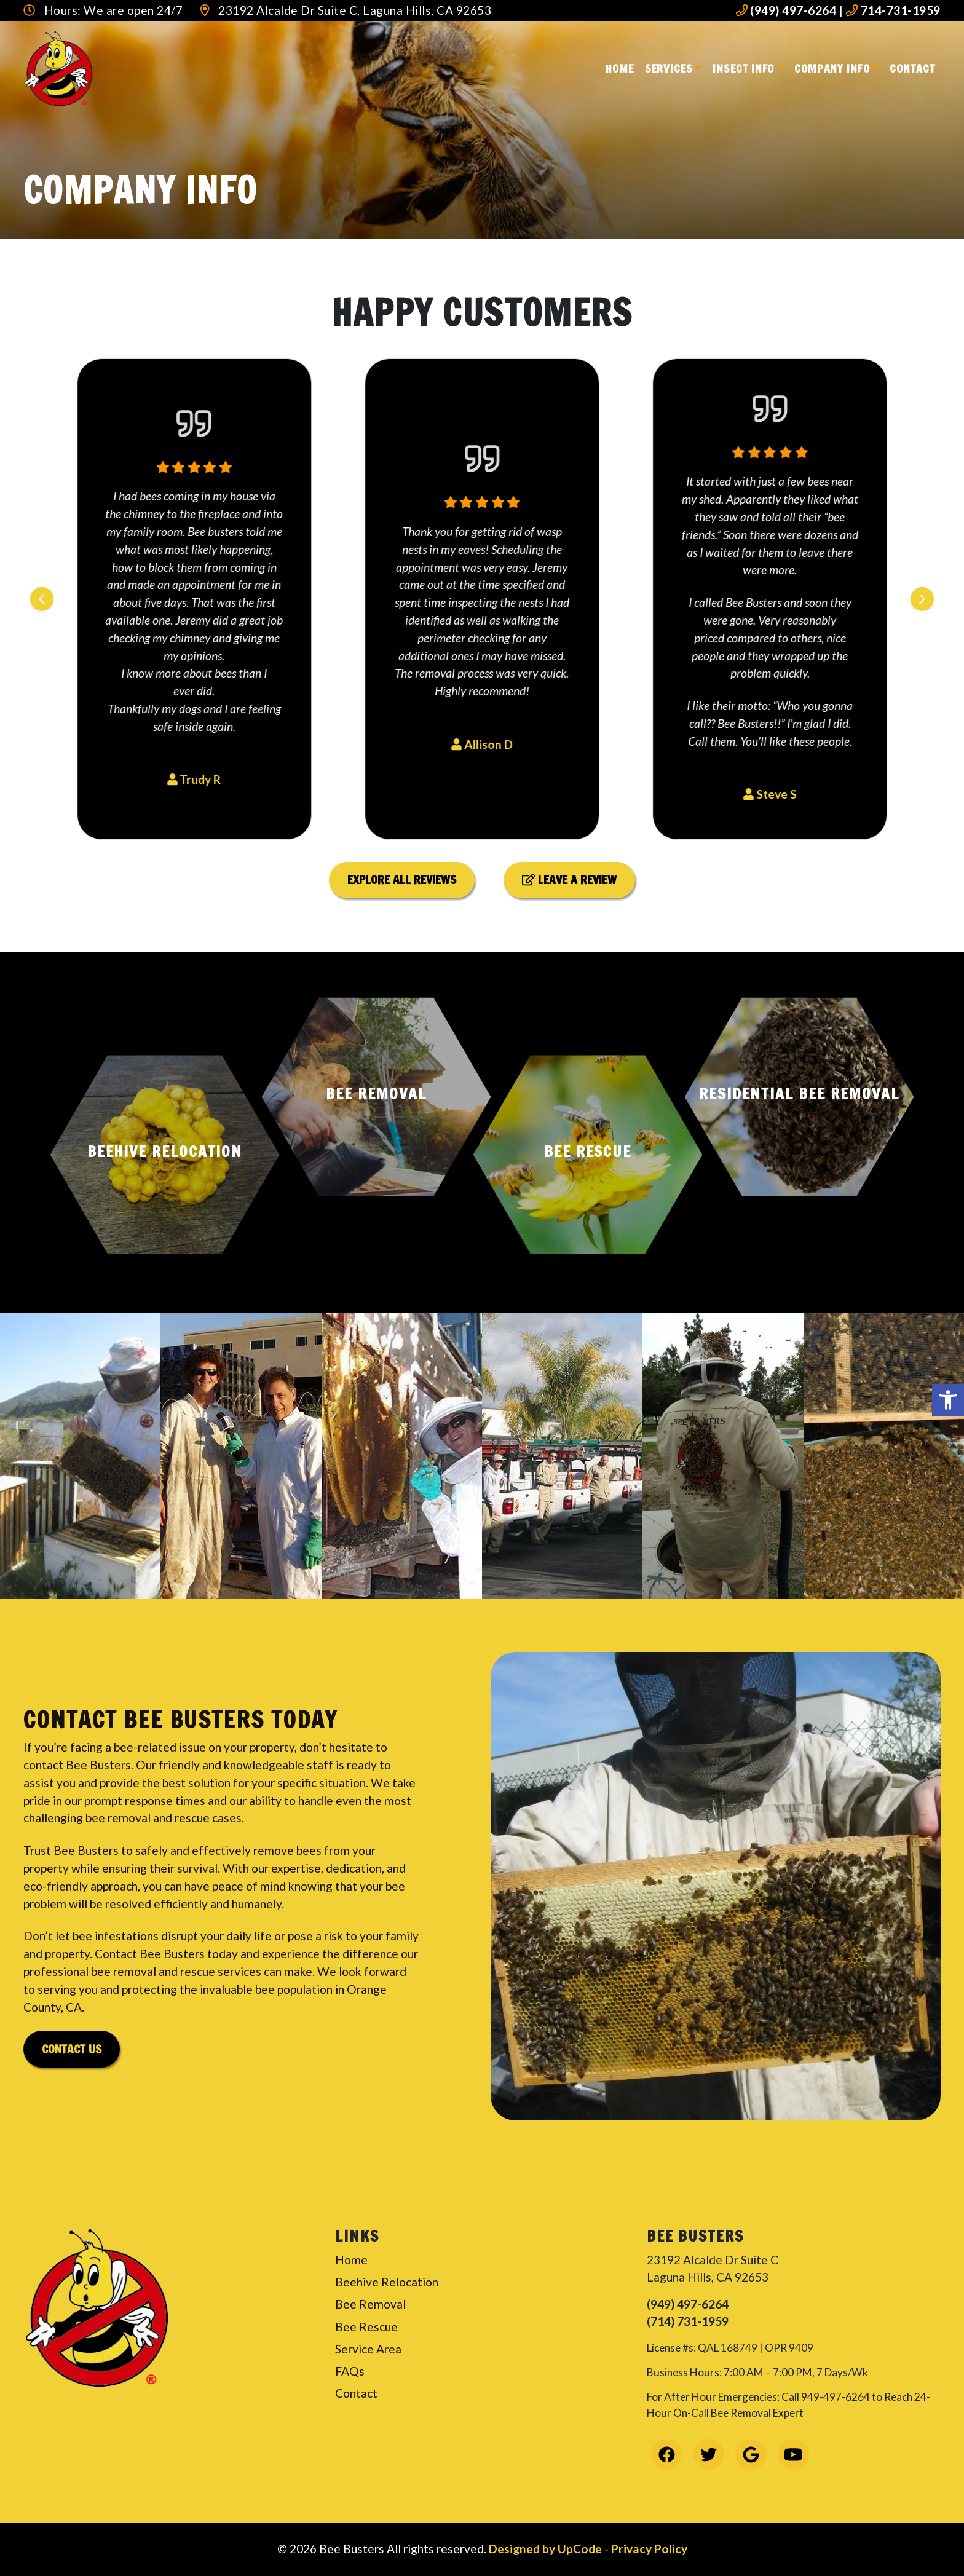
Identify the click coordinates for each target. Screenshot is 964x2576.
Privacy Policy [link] (649, 2549)
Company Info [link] (832, 68)
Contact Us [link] (71, 2049)
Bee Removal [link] (370, 2304)
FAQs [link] (350, 2371)
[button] (165, 1155)
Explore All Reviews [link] (401, 879)
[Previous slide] (41, 598)
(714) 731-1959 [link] (688, 2321)
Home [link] (620, 68)
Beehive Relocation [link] (386, 2282)
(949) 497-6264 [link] (786, 10)
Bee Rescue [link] (366, 2327)
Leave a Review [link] (569, 879)
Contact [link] (912, 68)
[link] (948, 1400)
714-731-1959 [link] (893, 10)
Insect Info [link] (743, 68)
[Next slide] (922, 598)
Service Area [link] (368, 2349)
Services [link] (669, 68)
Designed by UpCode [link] (546, 2549)
